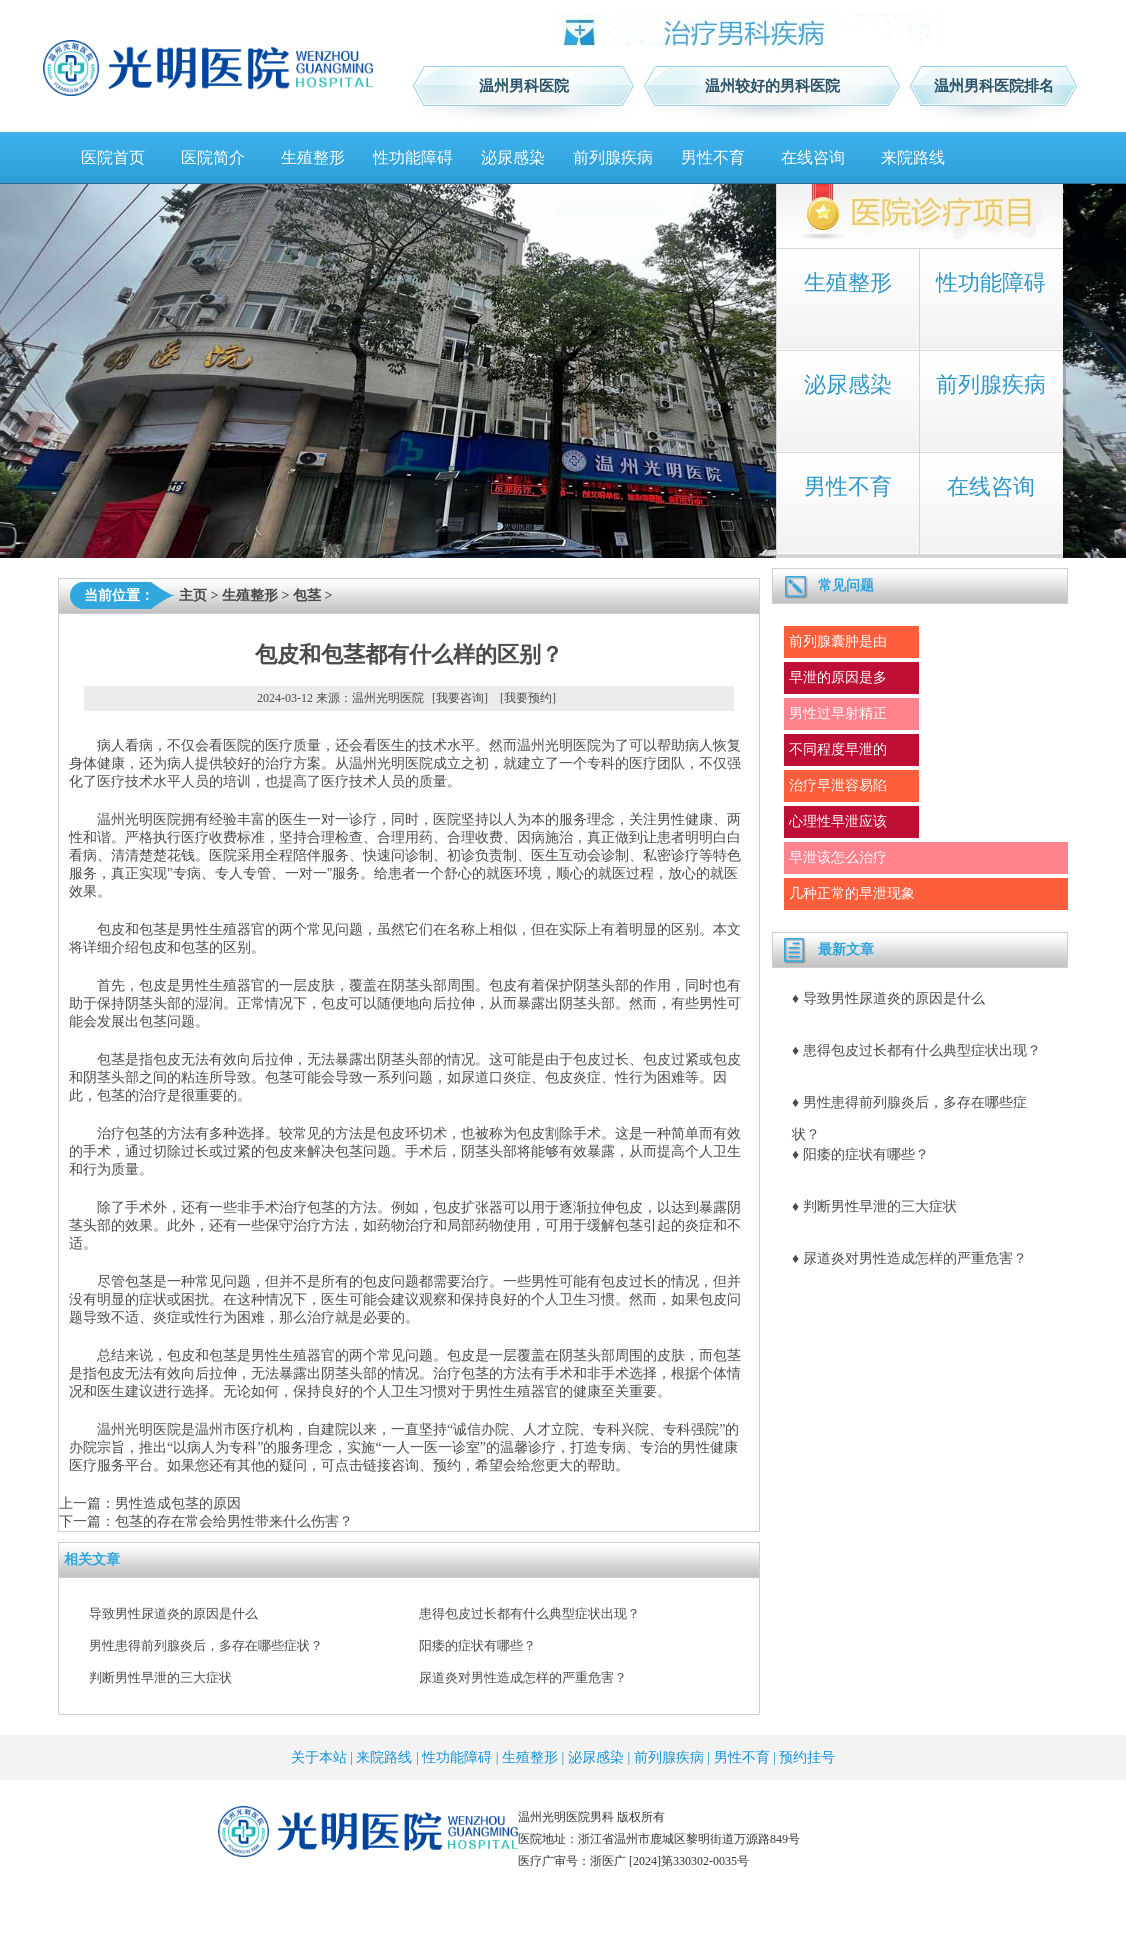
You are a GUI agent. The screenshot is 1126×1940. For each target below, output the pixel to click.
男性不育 (713, 157)
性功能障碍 (413, 157)
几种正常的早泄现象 (852, 893)
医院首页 (113, 157)
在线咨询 (813, 157)
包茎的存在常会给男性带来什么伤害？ (234, 1521)
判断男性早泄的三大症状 (160, 1677)
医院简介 (213, 157)
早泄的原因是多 (838, 677)
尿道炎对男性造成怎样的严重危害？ (523, 1677)
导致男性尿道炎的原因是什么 (173, 1613)
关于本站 (319, 1757)
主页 (193, 595)
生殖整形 (313, 157)
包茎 (307, 595)
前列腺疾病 (613, 157)
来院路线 (913, 157)
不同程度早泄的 (838, 749)
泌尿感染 (513, 157)
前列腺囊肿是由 (838, 641)
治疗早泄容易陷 (838, 785)
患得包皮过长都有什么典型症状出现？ (529, 1613)
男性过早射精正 (838, 713)
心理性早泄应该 (838, 821)
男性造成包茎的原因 (178, 1503)
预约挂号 (807, 1757)
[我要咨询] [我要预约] (494, 698)
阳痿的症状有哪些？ (477, 1645)
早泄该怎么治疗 (838, 857)
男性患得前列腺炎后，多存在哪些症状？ (206, 1645)
